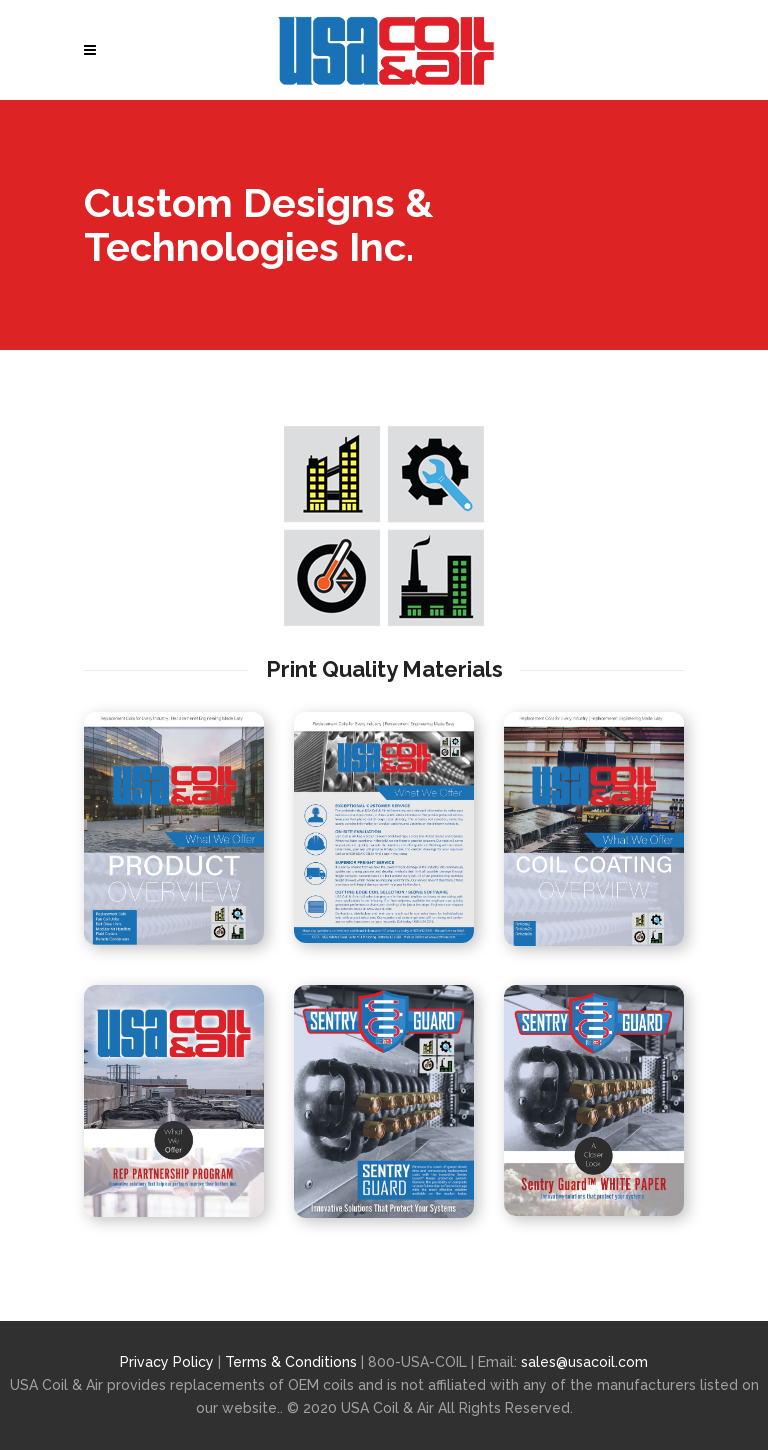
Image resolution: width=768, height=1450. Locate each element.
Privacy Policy (167, 1362)
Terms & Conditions (293, 1362)
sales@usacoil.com (584, 1362)
